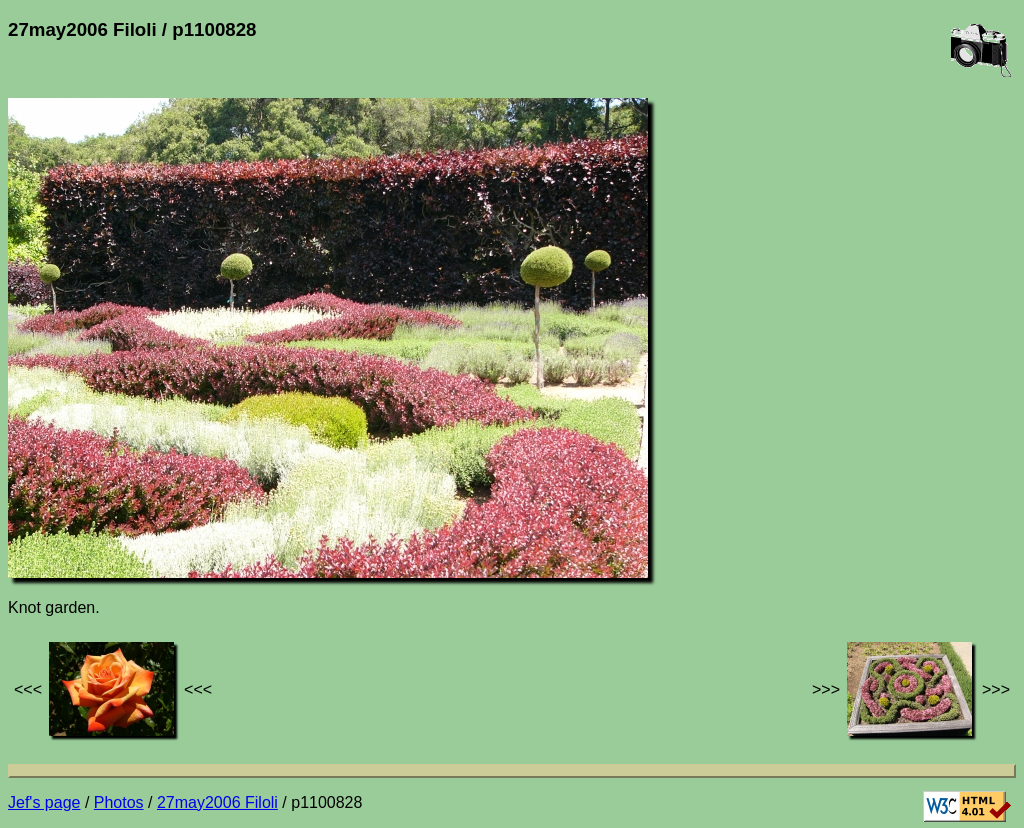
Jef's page (44, 802)
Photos (119, 802)
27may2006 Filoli (217, 802)
